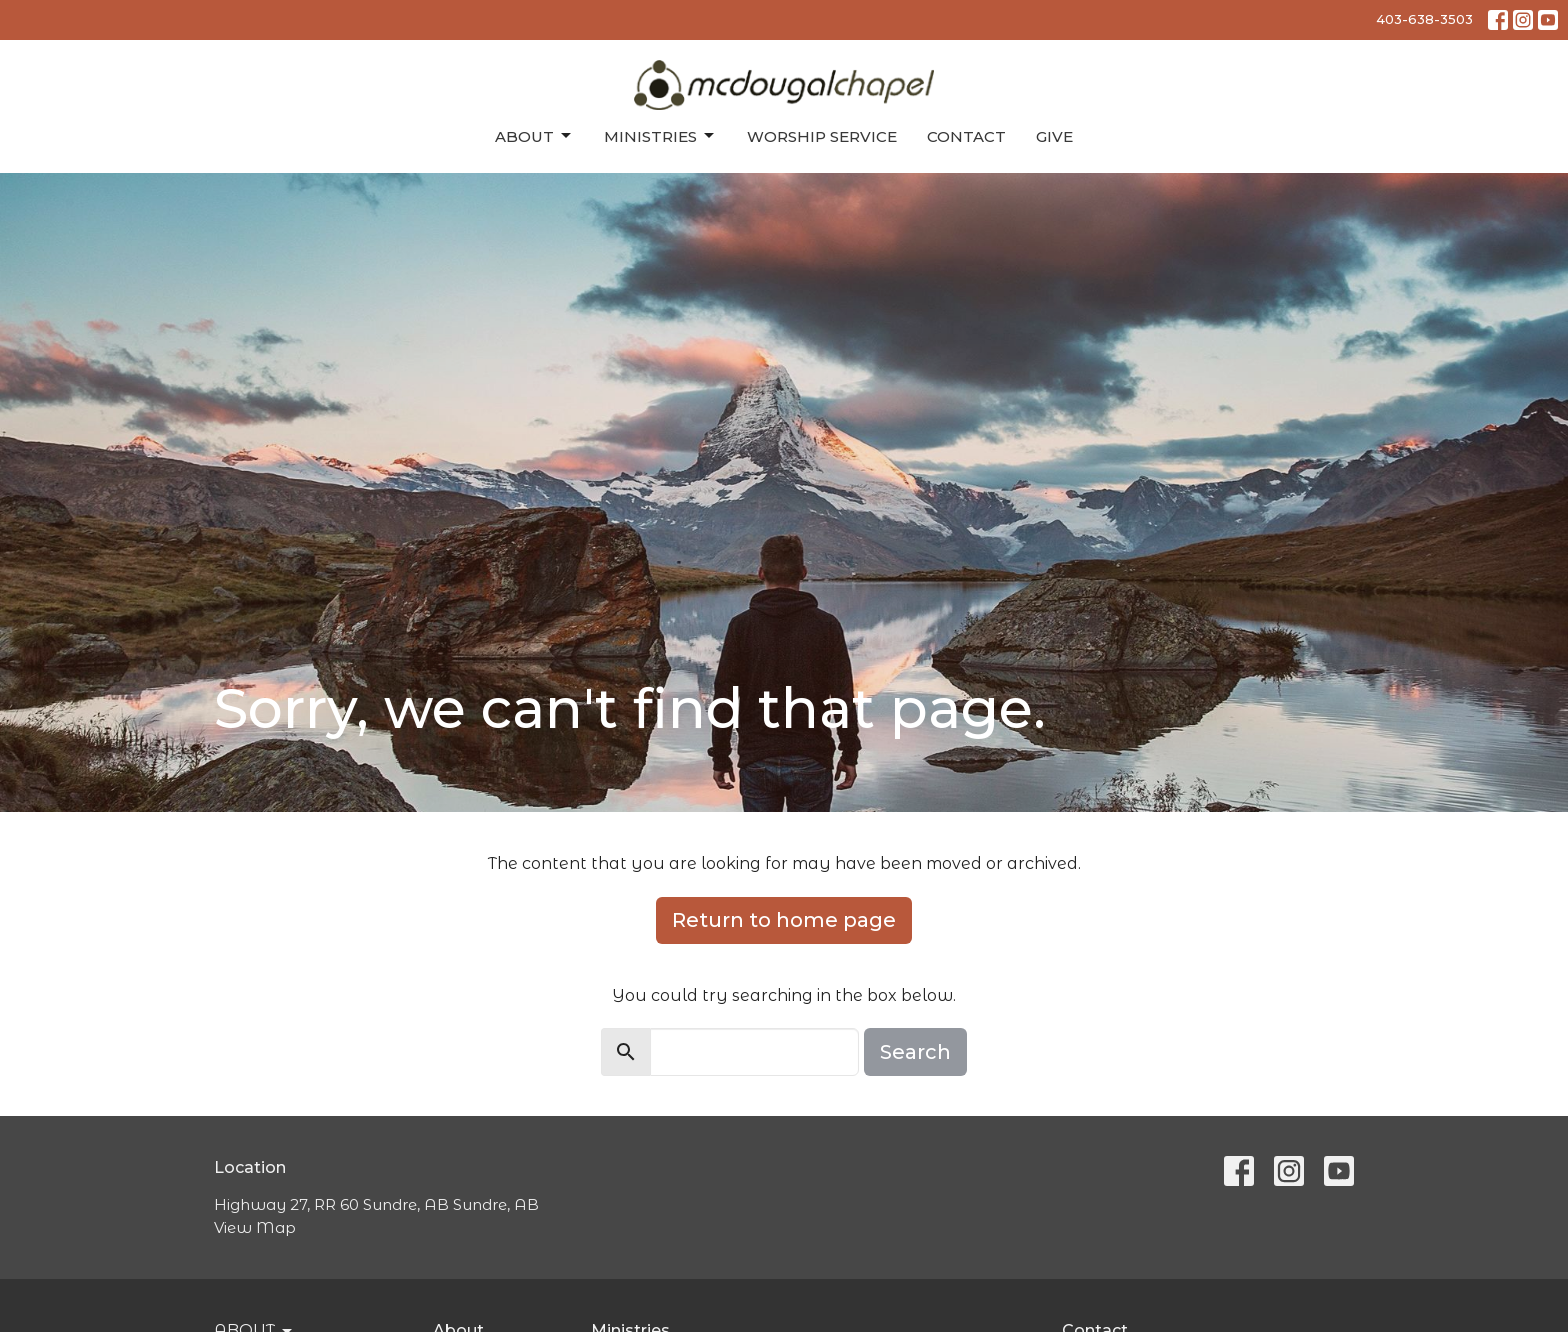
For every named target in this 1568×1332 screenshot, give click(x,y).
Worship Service (822, 136)
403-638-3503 (1424, 19)
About (534, 136)
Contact (966, 136)
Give (1054, 136)
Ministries (660, 136)
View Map (255, 1227)
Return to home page (784, 920)
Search (915, 1052)
